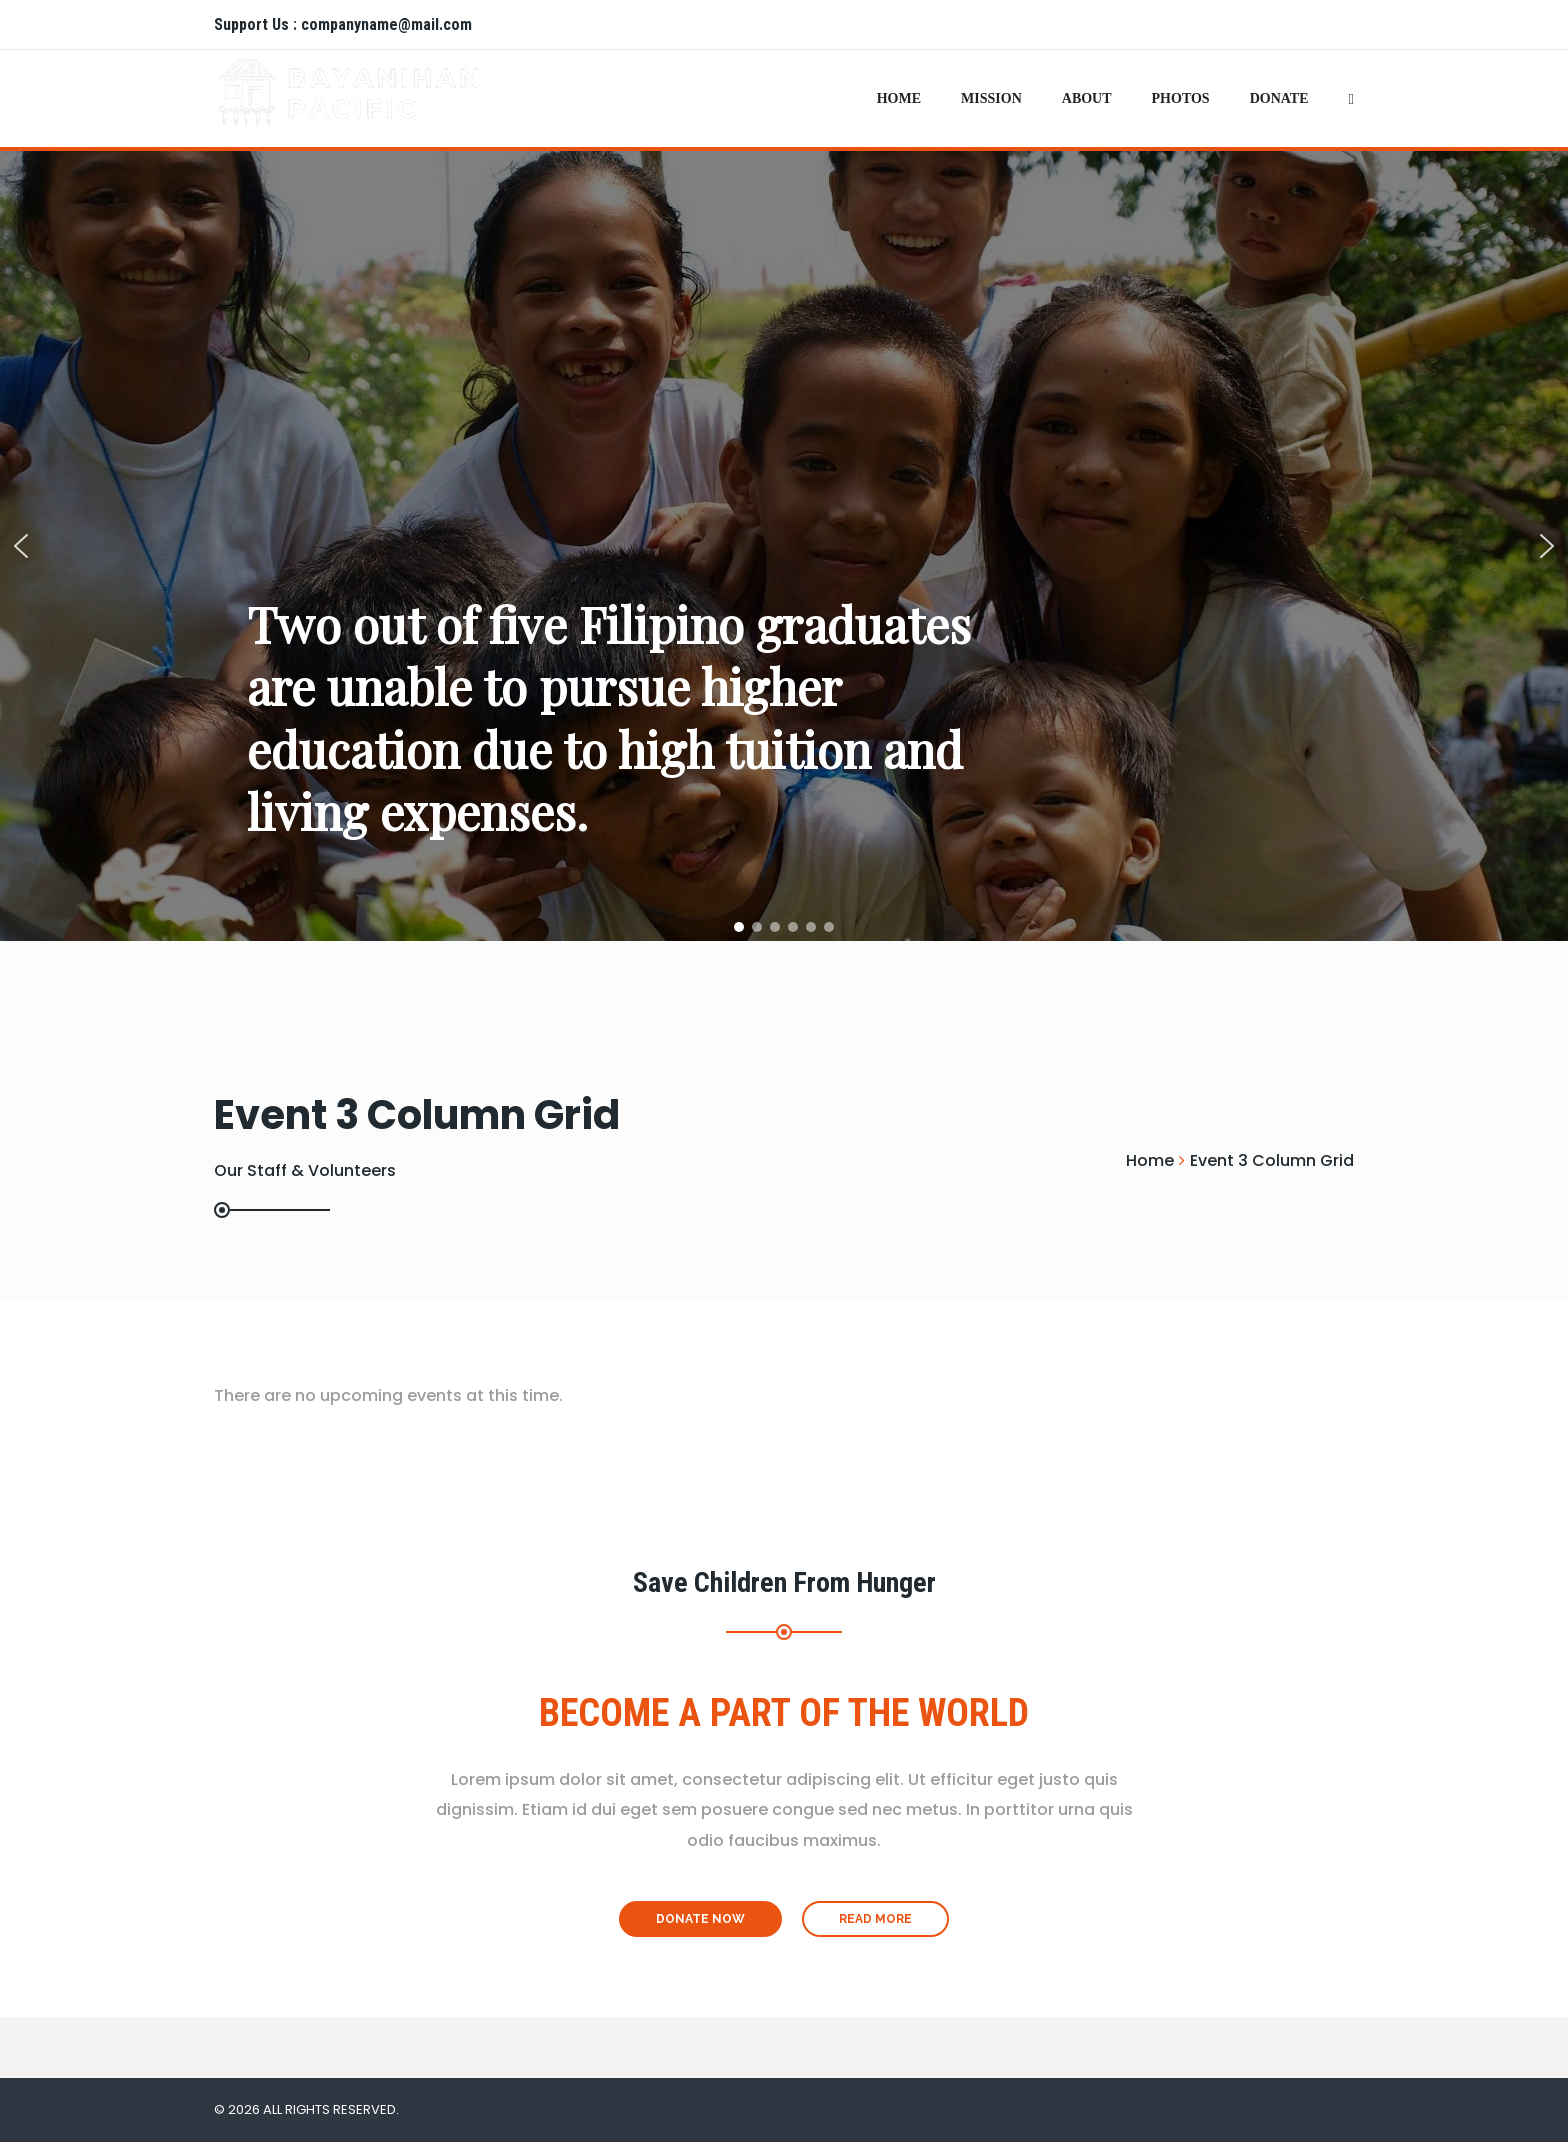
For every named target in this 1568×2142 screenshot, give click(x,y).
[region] (784, 546)
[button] (21, 546)
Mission (991, 98)
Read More (875, 1919)
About (1087, 98)
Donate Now (700, 1919)
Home (899, 98)
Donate (1279, 98)
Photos (1181, 98)
